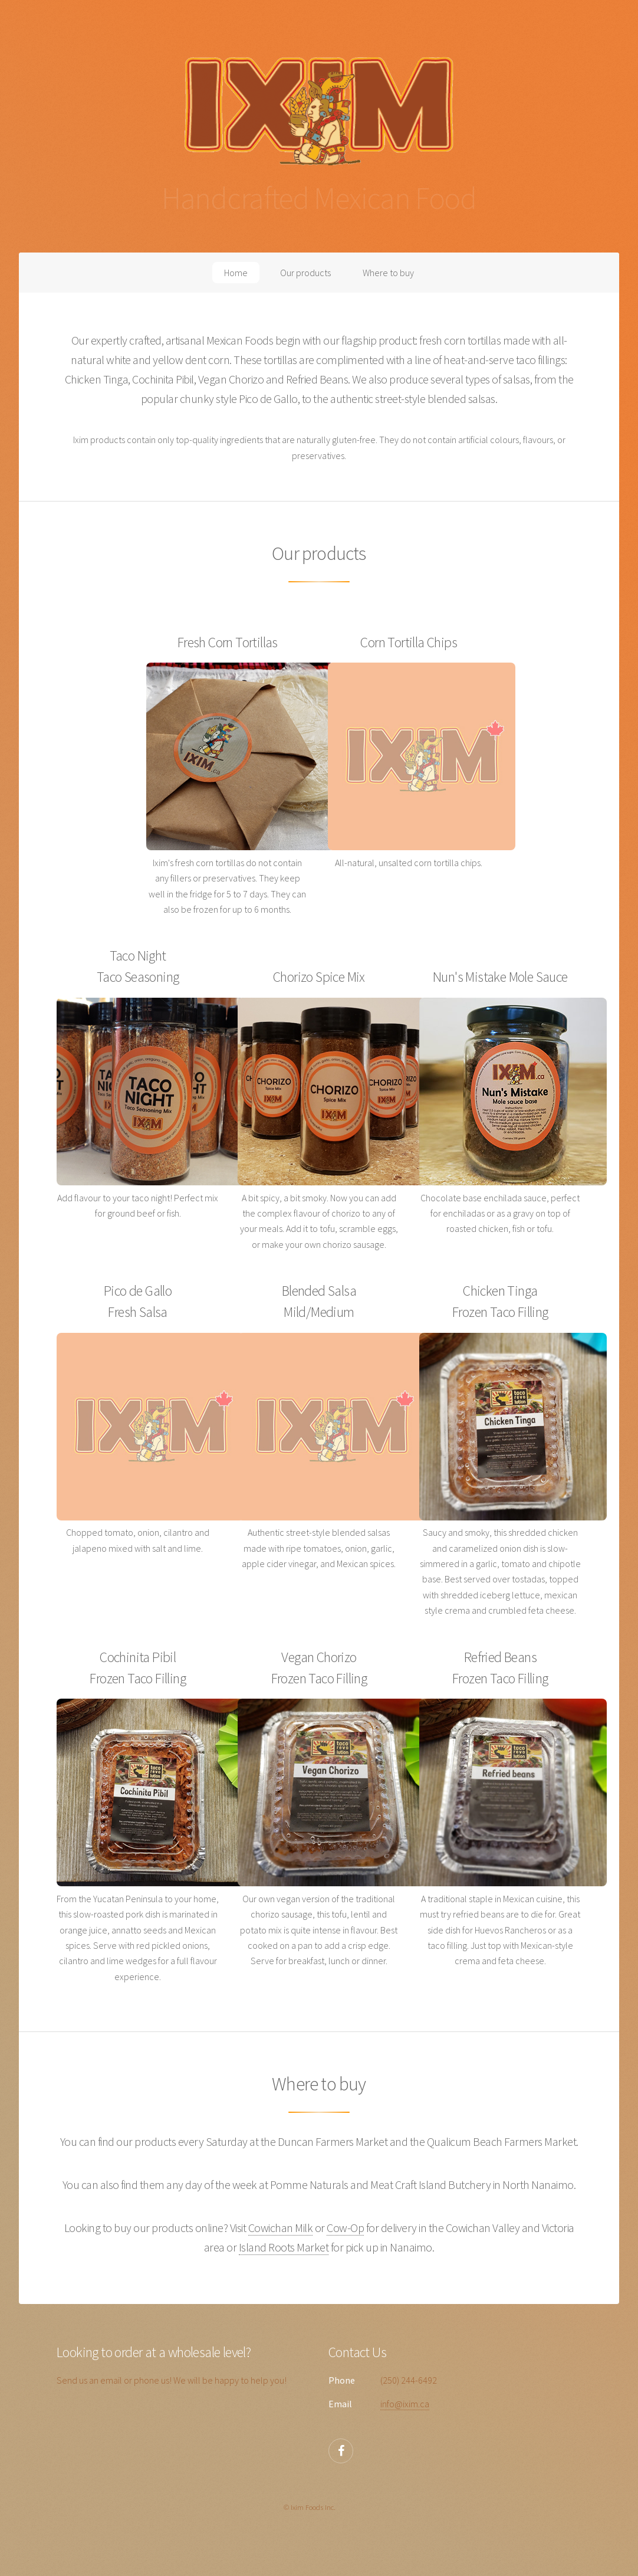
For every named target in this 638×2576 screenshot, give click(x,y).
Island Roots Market (284, 2247)
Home (236, 272)
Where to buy (388, 272)
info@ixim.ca (404, 2404)
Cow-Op (345, 2227)
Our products (305, 272)
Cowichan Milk (280, 2227)
